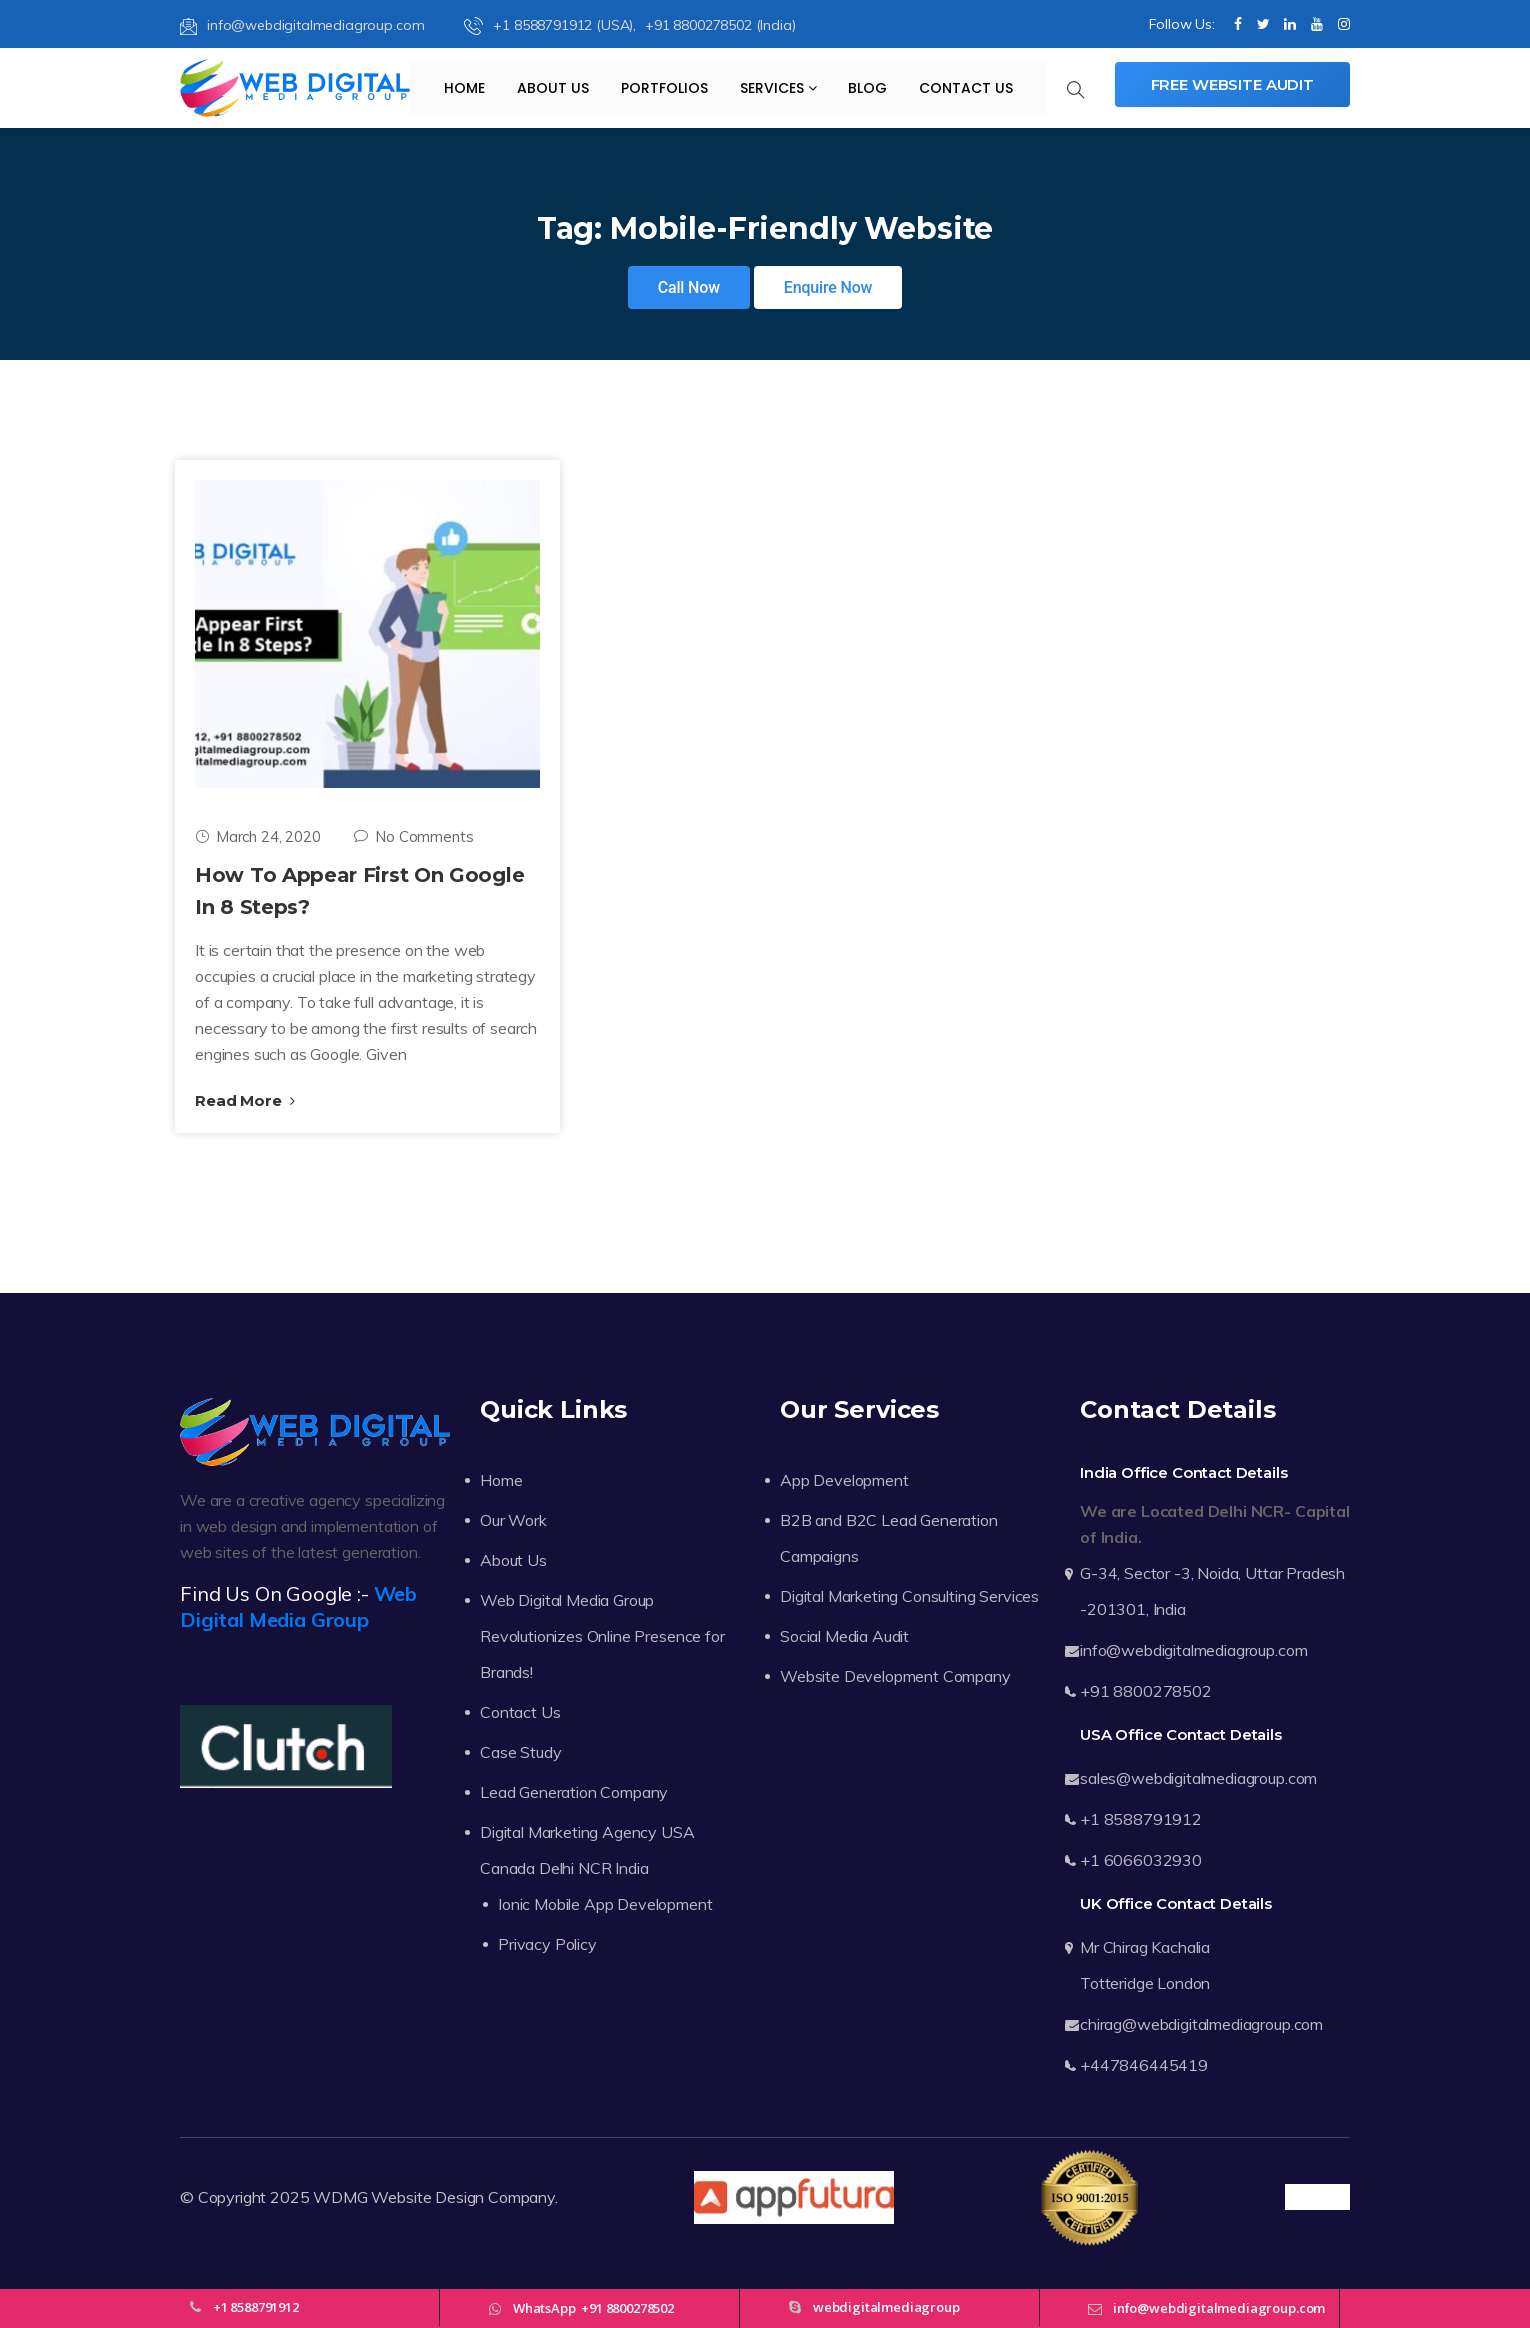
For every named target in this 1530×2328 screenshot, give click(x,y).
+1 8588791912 (1141, 1819)
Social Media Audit (844, 1636)
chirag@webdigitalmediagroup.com (1201, 2024)
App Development (844, 1480)
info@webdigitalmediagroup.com (302, 25)
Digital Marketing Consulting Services (909, 1596)
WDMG (340, 2197)
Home (464, 88)
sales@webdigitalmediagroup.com (1198, 1778)
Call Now (689, 287)
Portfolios (664, 88)
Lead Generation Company (574, 1792)
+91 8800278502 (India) (720, 25)
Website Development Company (895, 1676)
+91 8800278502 (1146, 1691)
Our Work (513, 1520)
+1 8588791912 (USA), (552, 25)
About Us (553, 88)
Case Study (520, 1752)
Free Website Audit (1232, 84)
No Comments (413, 836)
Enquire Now (828, 287)
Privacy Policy (547, 1944)
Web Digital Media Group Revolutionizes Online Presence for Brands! (602, 1636)
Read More (245, 1100)
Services (778, 88)
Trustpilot (1317, 2197)
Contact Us (966, 88)
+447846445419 (1144, 2065)
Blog (867, 88)
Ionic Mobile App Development (605, 1904)
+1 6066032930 (1141, 1860)
